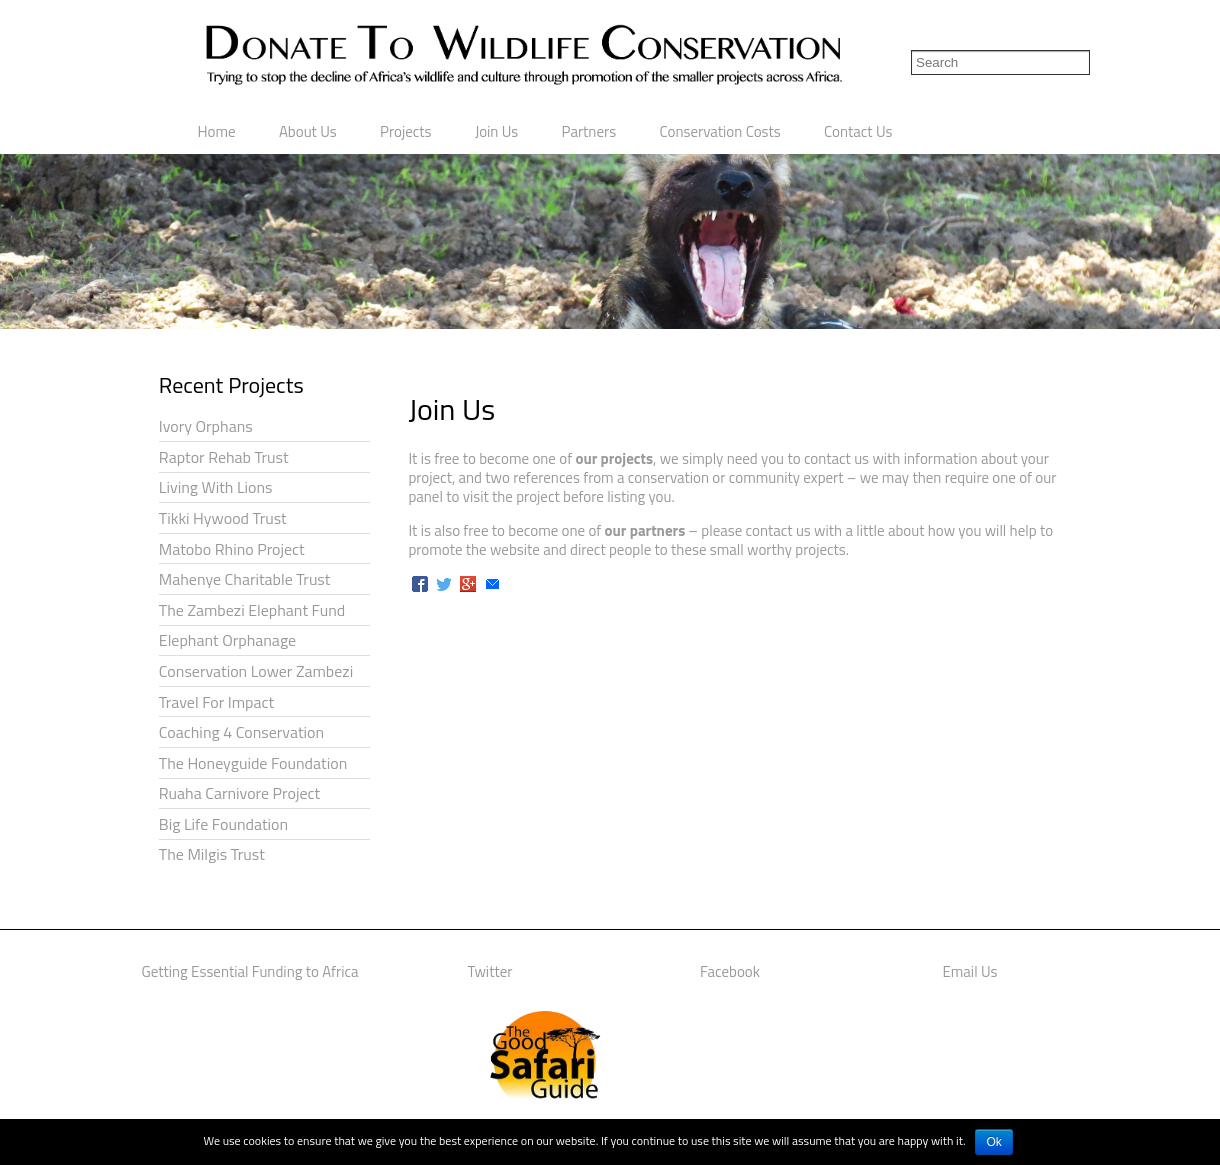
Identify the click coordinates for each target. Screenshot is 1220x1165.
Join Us (496, 131)
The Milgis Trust (212, 854)
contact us (836, 458)
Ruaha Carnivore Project (239, 793)
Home (217, 131)
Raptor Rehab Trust (224, 457)
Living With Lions (216, 487)
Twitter (490, 971)
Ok (993, 1142)
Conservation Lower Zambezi (256, 671)
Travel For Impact (216, 702)
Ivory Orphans (206, 426)
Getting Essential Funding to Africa (249, 971)
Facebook (730, 971)
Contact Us (858, 131)
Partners (589, 131)
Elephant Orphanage (227, 640)
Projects (406, 131)
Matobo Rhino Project (232, 549)
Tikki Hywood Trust (223, 518)
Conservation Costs (719, 131)
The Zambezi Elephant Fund (252, 610)
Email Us (970, 971)
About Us (308, 131)
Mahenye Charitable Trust (245, 579)
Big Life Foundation (223, 824)
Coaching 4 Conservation (241, 732)
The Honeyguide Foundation (253, 763)
